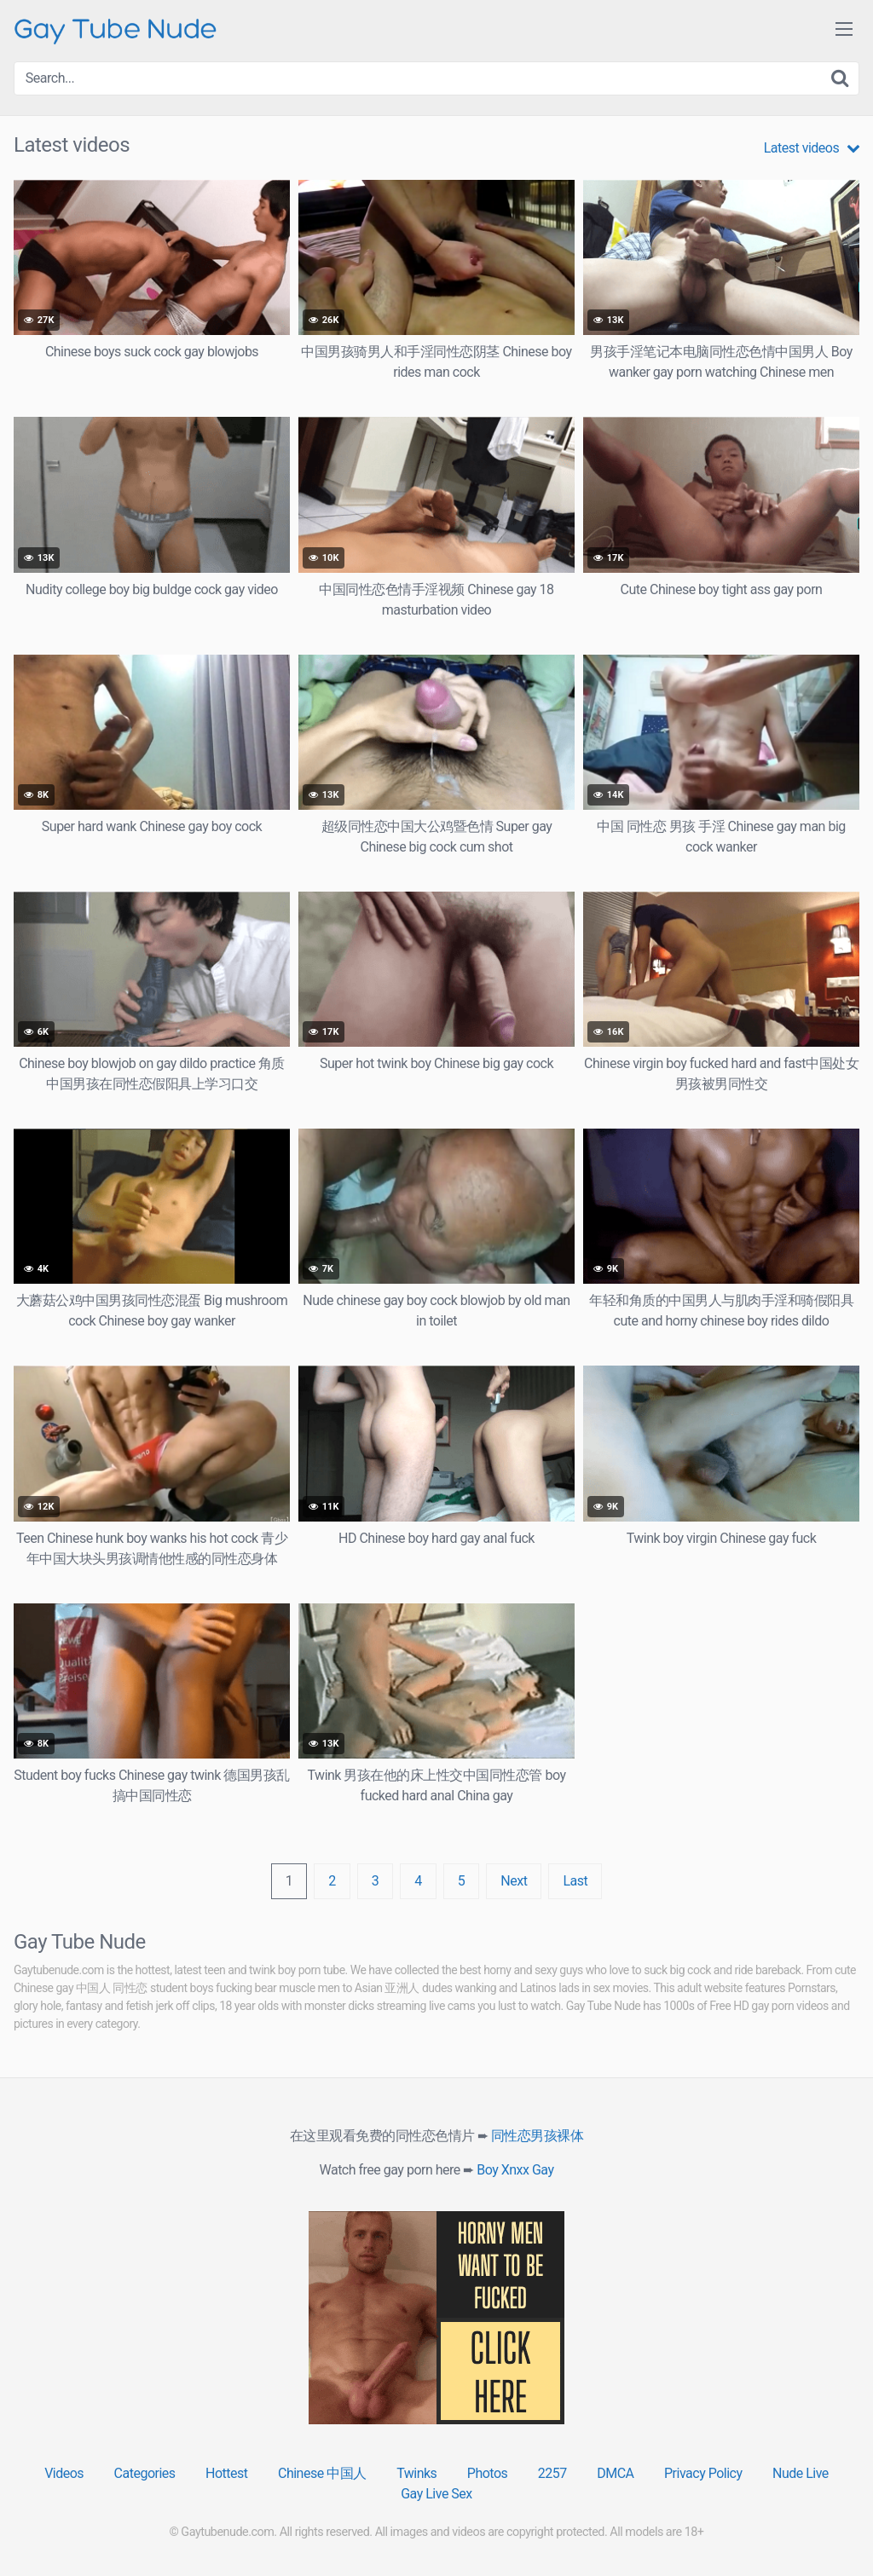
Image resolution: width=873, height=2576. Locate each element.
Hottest (226, 2473)
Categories (145, 2473)
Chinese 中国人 (322, 2473)
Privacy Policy (703, 2473)
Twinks (416, 2473)
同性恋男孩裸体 (537, 2136)
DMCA (615, 2473)
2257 (552, 2473)
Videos (64, 2473)
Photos (487, 2473)
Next (513, 1881)
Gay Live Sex (436, 2494)
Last (575, 1881)
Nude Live (800, 2473)
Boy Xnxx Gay (515, 2170)
